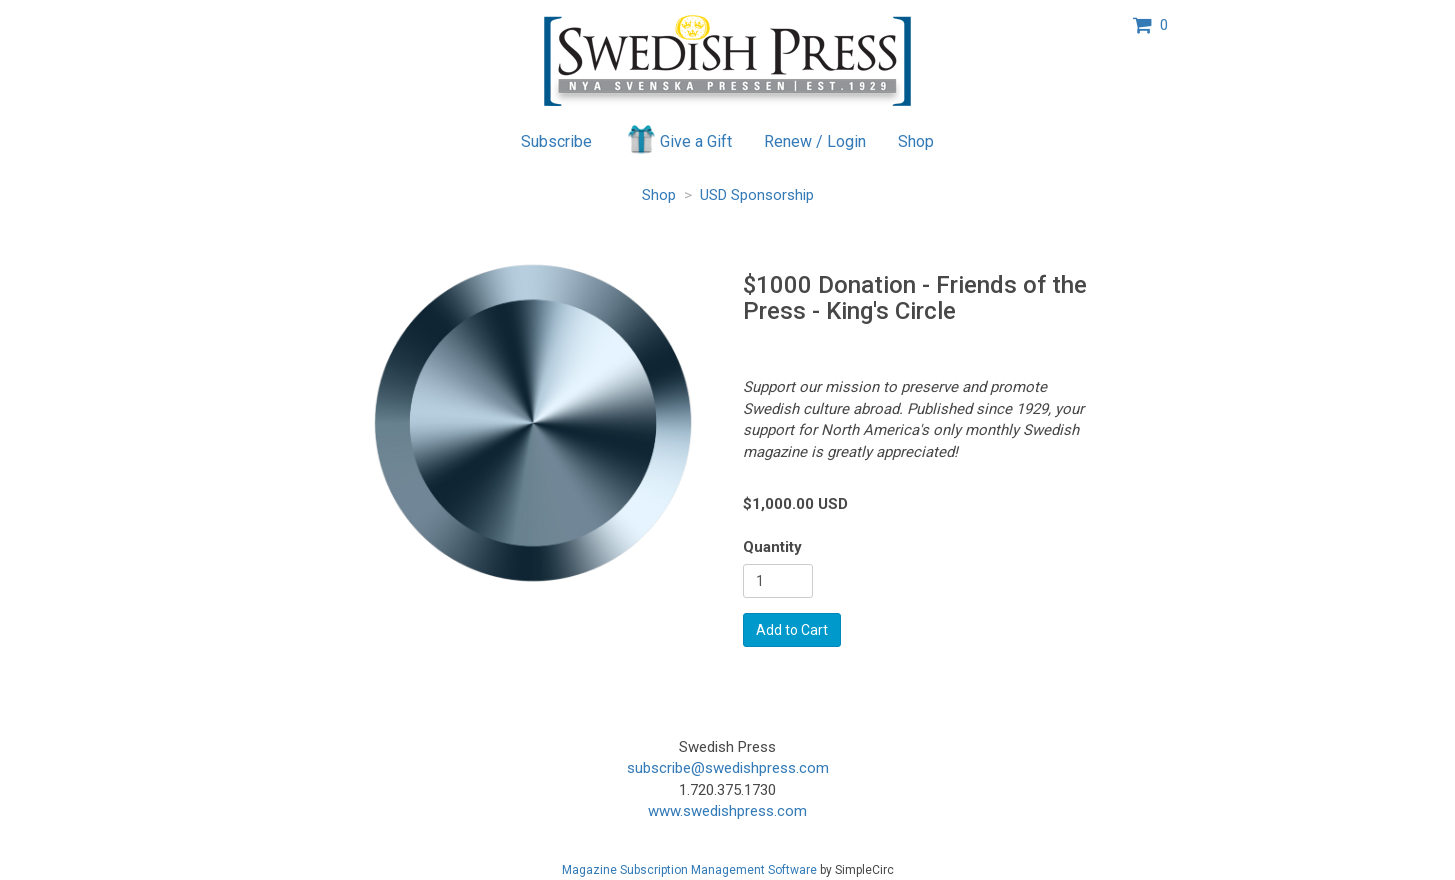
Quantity (772, 547)
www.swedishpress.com (727, 811)
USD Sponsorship (757, 195)
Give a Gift (678, 139)
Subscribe (556, 141)
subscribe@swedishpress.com (728, 768)
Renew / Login (815, 141)
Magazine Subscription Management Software (689, 870)
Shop (916, 141)
